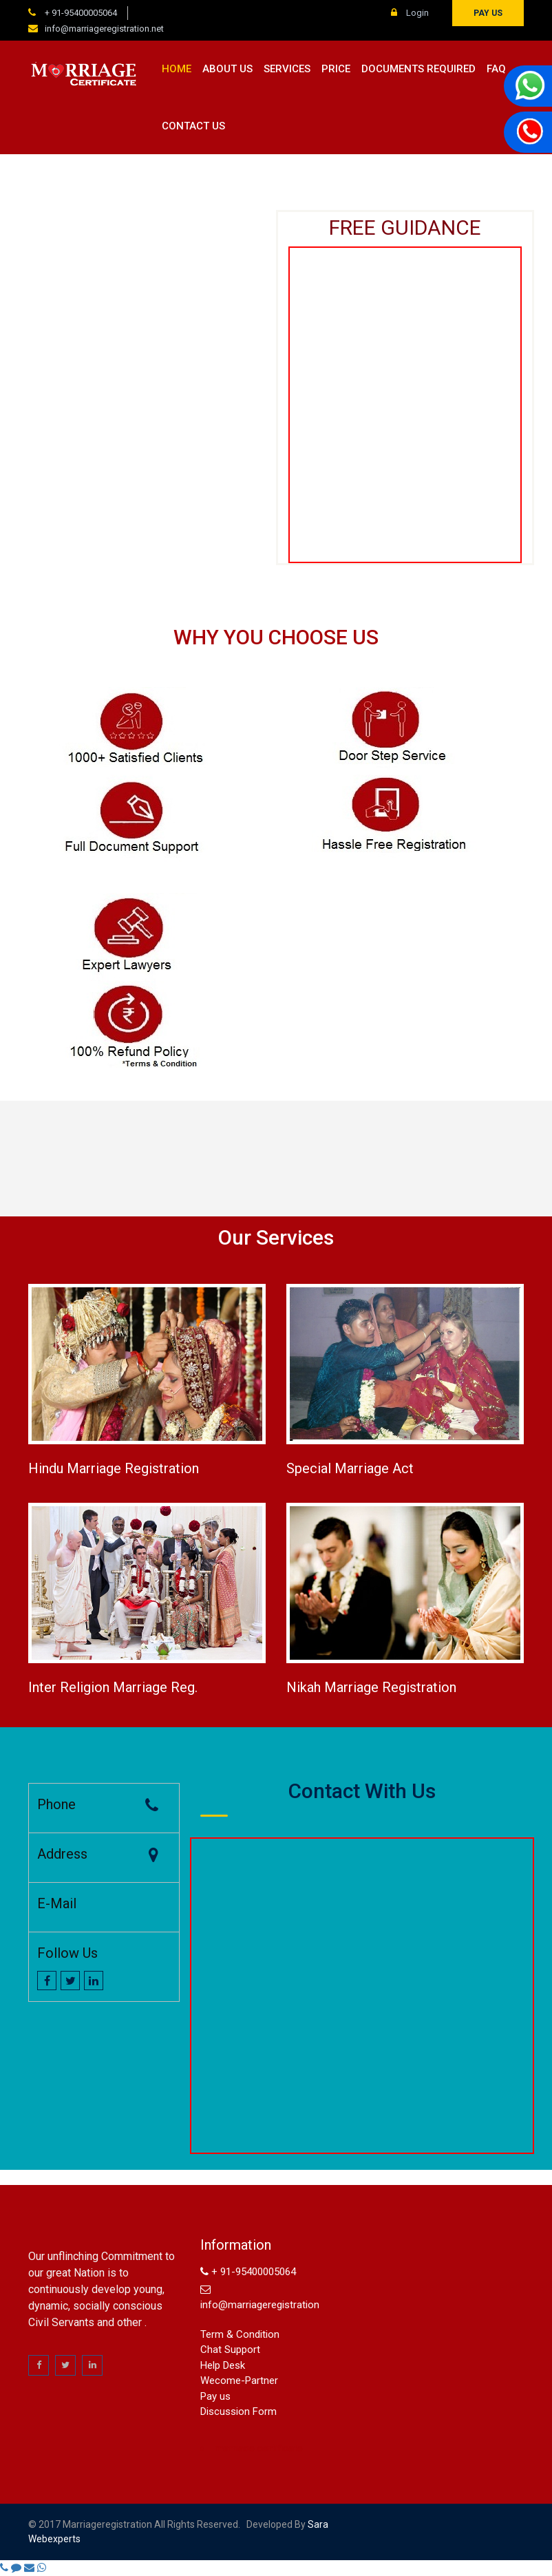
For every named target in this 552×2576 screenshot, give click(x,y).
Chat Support (230, 2349)
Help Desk (222, 2365)
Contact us (193, 126)
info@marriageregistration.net (104, 28)
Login (410, 13)
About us (227, 69)
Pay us (488, 13)
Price (335, 69)
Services (287, 69)
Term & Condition (239, 2334)
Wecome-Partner (239, 2380)
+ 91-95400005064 (80, 13)
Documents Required (418, 69)
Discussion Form (238, 2411)
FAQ (496, 69)
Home (176, 69)
